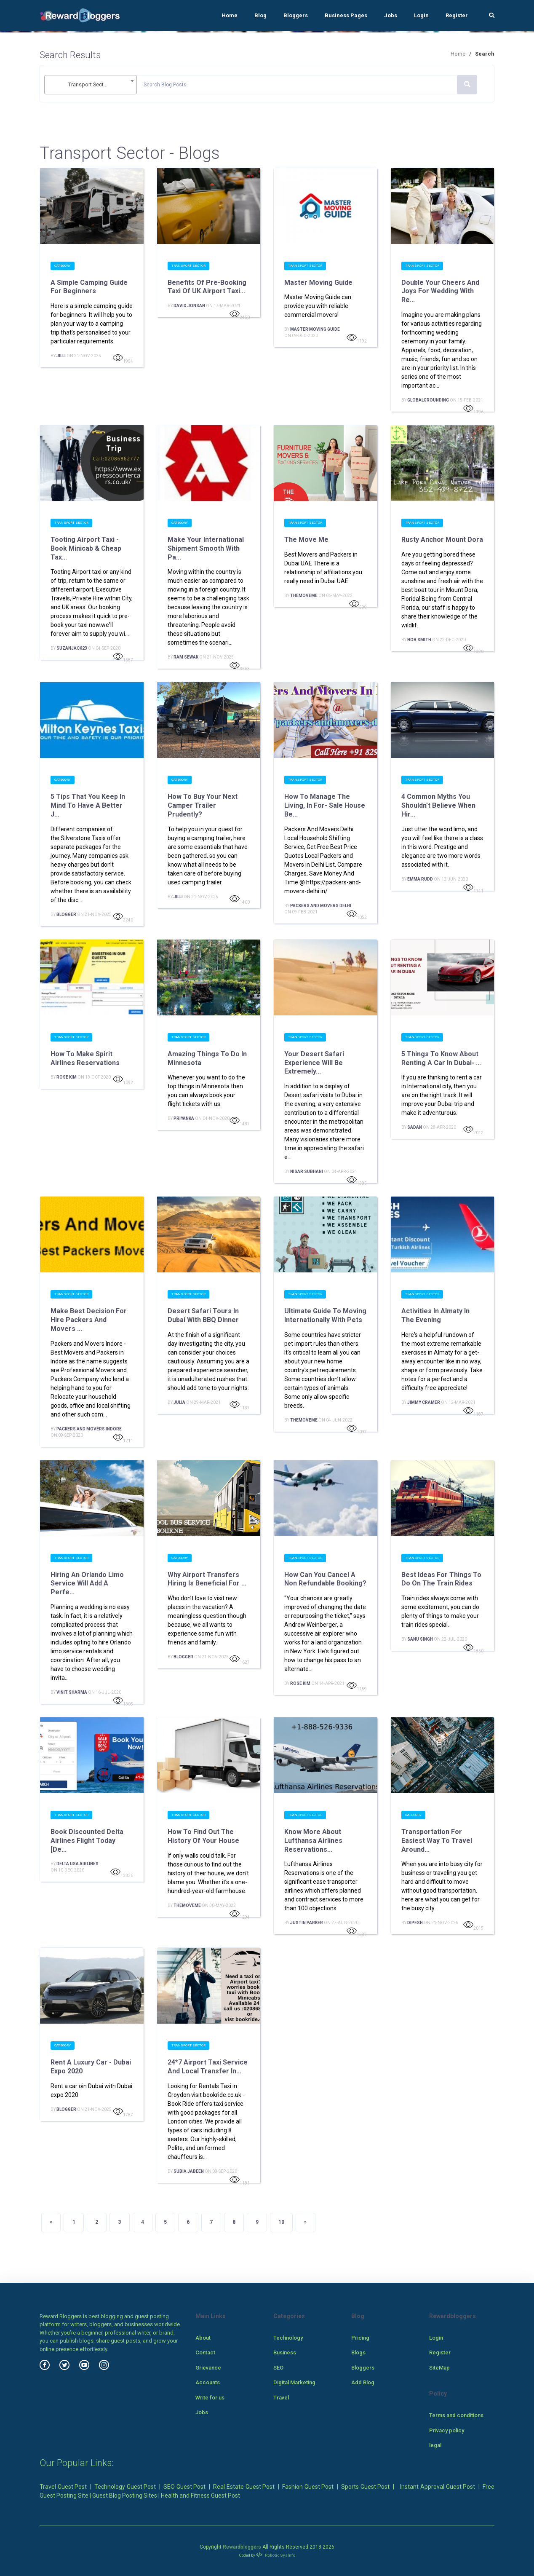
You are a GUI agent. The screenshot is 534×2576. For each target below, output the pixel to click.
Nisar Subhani (306, 1171)
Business (284, 2352)
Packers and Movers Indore (89, 1429)
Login (421, 15)
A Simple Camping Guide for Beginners (89, 286)
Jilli (61, 355)
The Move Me (306, 540)
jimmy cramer (423, 1402)
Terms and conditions (456, 2415)
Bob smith (419, 639)
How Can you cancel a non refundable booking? (325, 1579)
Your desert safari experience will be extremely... (314, 1063)
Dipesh (415, 1922)
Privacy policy (446, 2430)
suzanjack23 (71, 648)
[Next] (305, 2222)
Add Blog (362, 2382)
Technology (288, 2338)
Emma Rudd (420, 879)
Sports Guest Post (365, 2486)
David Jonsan (189, 305)
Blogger (66, 914)
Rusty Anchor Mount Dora (442, 540)
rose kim (66, 1077)
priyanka (184, 1118)
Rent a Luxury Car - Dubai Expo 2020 (91, 2066)
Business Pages (346, 15)
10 (281, 2222)
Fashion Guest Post (308, 2486)
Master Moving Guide (318, 282)
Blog (260, 15)
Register (457, 15)
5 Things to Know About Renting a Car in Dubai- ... (441, 1058)
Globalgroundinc (428, 400)
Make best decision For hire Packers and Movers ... (89, 1320)
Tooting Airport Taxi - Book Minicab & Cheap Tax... (86, 548)
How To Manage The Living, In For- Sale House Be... (324, 805)
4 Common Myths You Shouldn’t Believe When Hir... (438, 805)
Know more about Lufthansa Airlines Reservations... (313, 1840)
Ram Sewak (186, 657)
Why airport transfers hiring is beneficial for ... (207, 1579)
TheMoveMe (304, 595)
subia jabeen (189, 2171)
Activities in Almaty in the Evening (435, 1315)
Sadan (414, 1127)
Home (230, 15)
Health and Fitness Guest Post (200, 2495)
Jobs (390, 15)
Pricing (360, 2338)
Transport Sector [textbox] (88, 84)
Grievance (208, 2367)
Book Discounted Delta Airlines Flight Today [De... (87, 1840)
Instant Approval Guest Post (437, 2486)
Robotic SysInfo (275, 2555)
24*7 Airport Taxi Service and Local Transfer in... (208, 2066)
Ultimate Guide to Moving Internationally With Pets (325, 1315)
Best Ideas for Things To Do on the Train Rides (441, 1579)
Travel (281, 2397)
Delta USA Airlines (77, 1863)
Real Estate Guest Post (244, 2486)
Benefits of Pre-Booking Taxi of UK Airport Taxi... (207, 286)
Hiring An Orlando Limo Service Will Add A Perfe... (87, 1583)
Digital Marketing (294, 2382)
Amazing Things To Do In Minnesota (207, 1058)
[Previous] (51, 2222)
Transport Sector (188, 266)
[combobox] (90, 84)
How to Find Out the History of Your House (203, 1836)
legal (435, 2445)
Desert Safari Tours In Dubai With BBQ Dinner (204, 1315)
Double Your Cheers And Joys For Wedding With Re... (440, 291)
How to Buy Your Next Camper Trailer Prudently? (203, 805)
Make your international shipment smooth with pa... (206, 548)
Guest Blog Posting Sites (124, 2495)
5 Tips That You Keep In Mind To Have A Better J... (88, 805)
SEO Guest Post (184, 2486)
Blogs (358, 2352)
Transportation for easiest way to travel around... (436, 1840)
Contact (205, 2352)
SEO (278, 2367)
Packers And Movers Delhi (320, 905)
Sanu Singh (420, 1639)
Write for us (209, 2397)
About (203, 2338)
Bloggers (295, 15)
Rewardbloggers (242, 2547)
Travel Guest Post (63, 2486)
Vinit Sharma (71, 1692)
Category (62, 266)
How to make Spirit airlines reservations (85, 1058)
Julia (179, 1402)
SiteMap (439, 2367)
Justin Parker (306, 1922)
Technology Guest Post (125, 2486)
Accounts (207, 2382)
